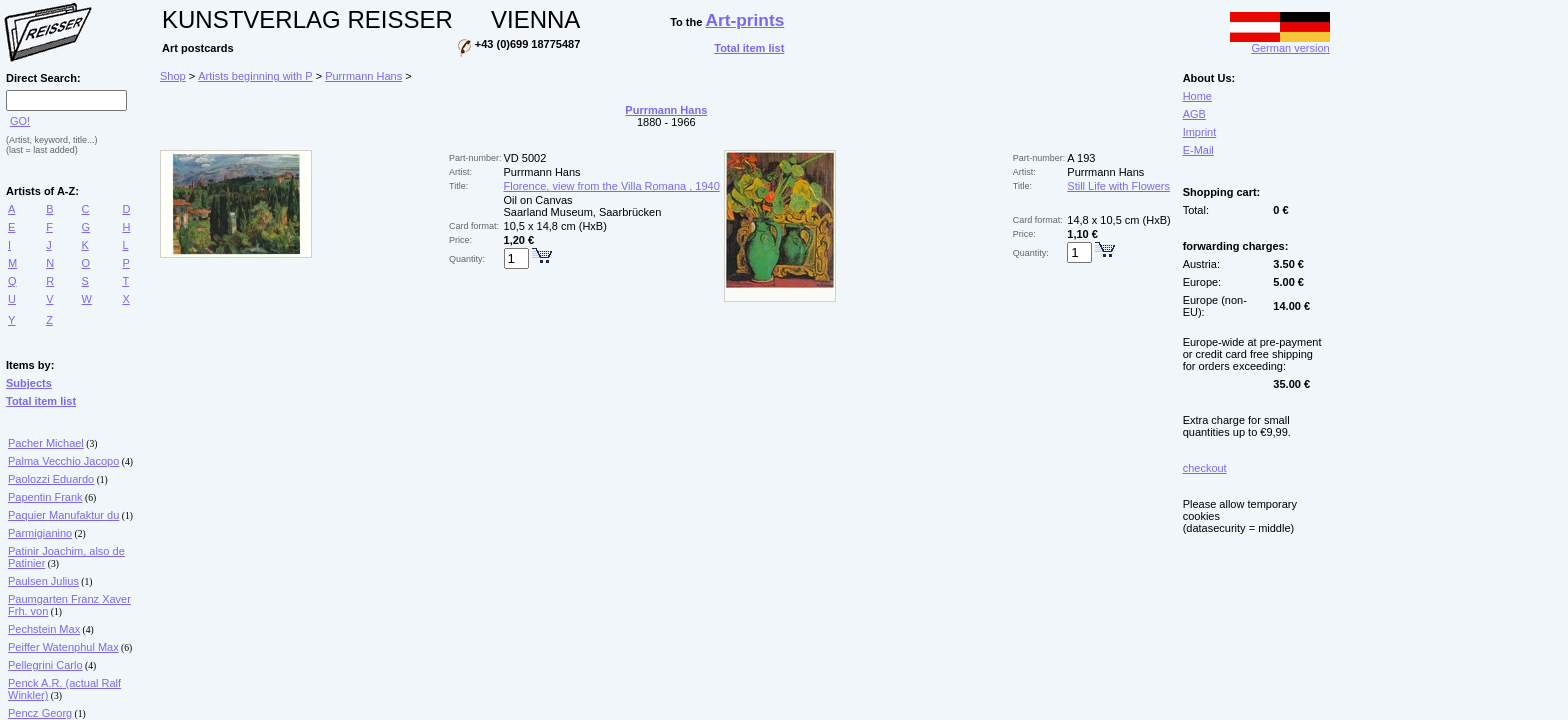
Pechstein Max (44, 629)
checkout (1205, 468)
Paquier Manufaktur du (63, 515)
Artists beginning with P (255, 76)
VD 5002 (525, 158)
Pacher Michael (46, 443)
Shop (173, 76)
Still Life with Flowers (1118, 186)
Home (1197, 96)
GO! (20, 121)
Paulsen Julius (43, 581)
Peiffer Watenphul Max (63, 647)
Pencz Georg (40, 713)
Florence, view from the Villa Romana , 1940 (612, 186)
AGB (1194, 114)
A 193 (1081, 158)
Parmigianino (40, 533)
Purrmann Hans (363, 76)
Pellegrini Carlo (45, 665)
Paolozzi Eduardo (51, 479)
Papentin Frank (45, 497)
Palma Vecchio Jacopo (63, 461)
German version (1280, 43)
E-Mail (1198, 150)
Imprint (1200, 132)
